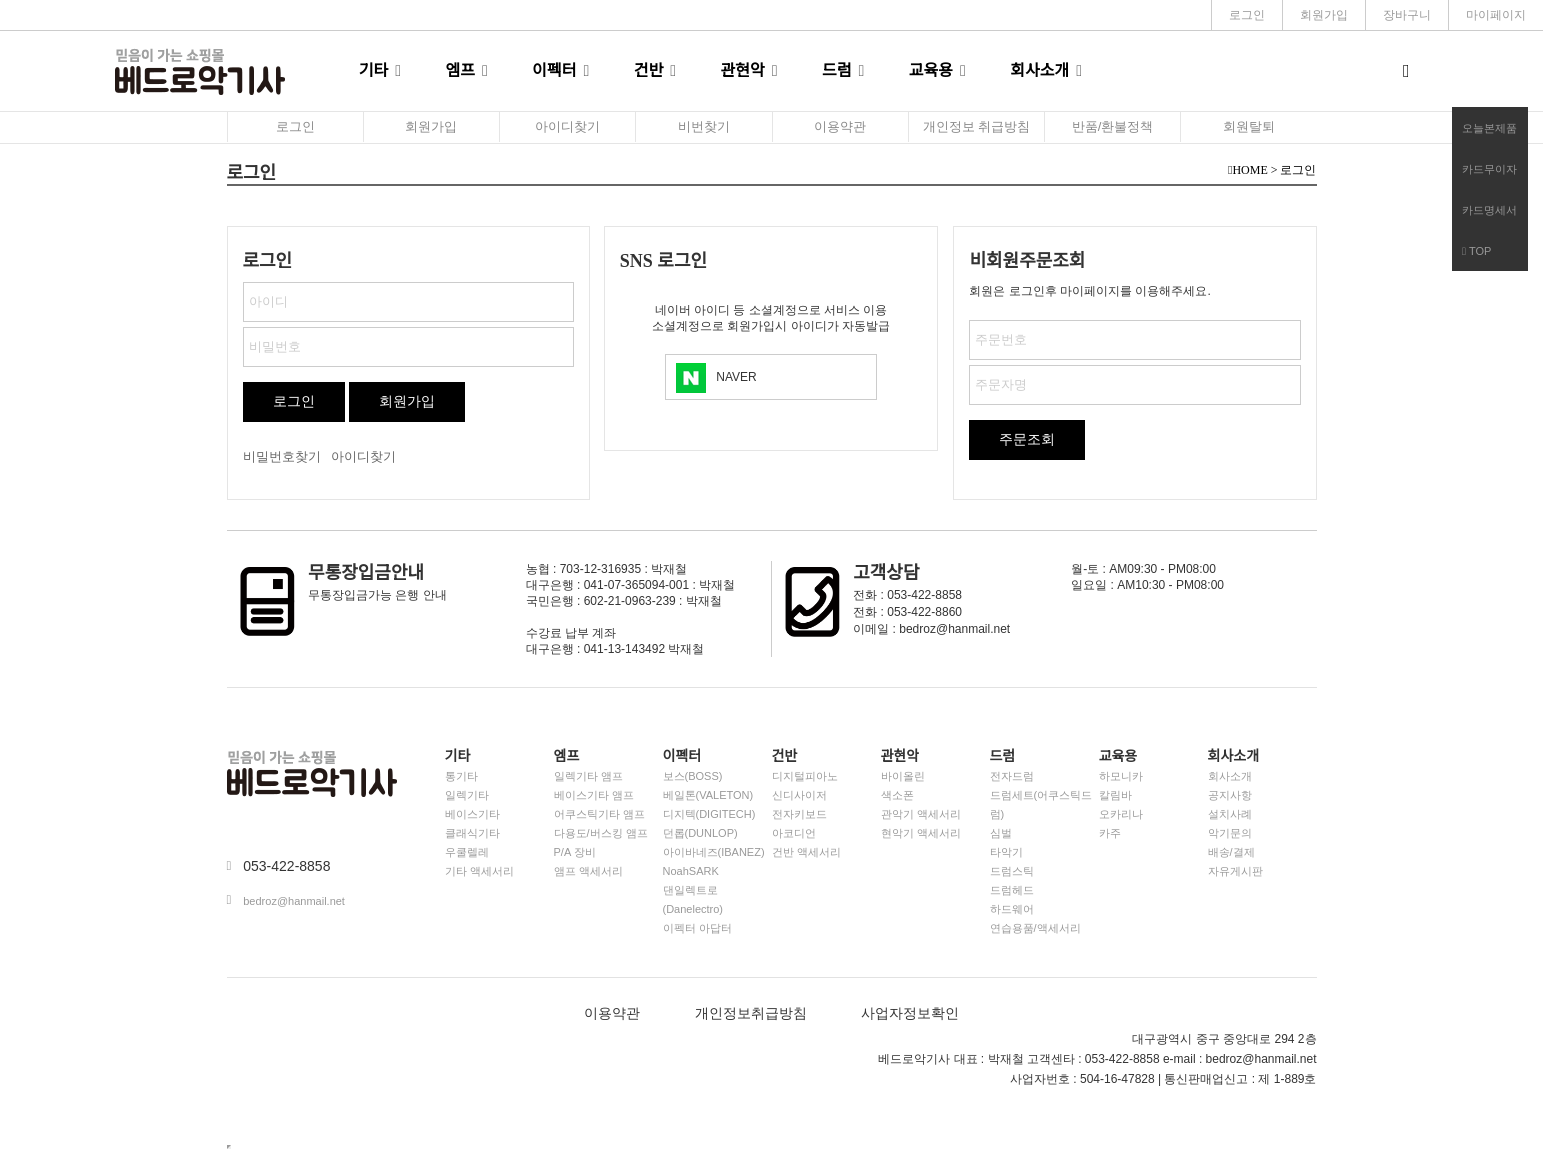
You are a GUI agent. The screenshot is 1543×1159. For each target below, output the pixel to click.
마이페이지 (1496, 15)
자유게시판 (1235, 871)
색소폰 (897, 795)
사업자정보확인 (910, 1013)
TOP (1476, 251)
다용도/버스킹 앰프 (601, 833)
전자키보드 (799, 814)
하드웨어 (1012, 909)
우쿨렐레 (467, 852)
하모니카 (1121, 776)
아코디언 (794, 833)
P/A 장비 (575, 852)
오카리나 (1121, 814)
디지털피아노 (805, 776)
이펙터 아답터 (697, 928)
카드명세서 (1489, 210)
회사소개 (1039, 70)
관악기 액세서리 (921, 814)
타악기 (1006, 852)
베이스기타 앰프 (594, 795)
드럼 (836, 70)
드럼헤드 (1012, 890)
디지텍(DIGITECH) (709, 814)
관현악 (743, 70)
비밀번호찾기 (282, 456)
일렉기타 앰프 (588, 776)
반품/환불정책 (1113, 126)
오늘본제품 (1489, 128)
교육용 (931, 70)
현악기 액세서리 (921, 833)
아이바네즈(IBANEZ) (714, 852)
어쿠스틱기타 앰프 (599, 814)
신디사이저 (799, 795)
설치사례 (1230, 814)
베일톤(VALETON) (708, 795)
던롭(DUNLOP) (700, 833)
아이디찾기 (567, 126)
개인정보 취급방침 (977, 126)
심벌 (1001, 833)
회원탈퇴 (1249, 126)
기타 (373, 70)
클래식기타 (472, 833)
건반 (648, 70)
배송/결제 (1231, 852)
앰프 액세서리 (588, 871)
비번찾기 (704, 126)
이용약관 (840, 126)
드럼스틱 (1012, 871)
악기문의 (1230, 833)
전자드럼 (1012, 776)
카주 (1110, 833)
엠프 (460, 70)
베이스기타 (472, 814)
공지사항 (1230, 795)
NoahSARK (691, 871)
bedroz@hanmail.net (294, 901)
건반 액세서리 (806, 852)
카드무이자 (1489, 169)
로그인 (1247, 15)
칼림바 (1115, 795)
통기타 (461, 776)
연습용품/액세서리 (1035, 928)
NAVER (736, 377)
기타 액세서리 (479, 871)
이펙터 (554, 70)
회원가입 (1324, 15)
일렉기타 (467, 795)
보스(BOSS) (693, 776)
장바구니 (1407, 15)
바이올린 (903, 776)
